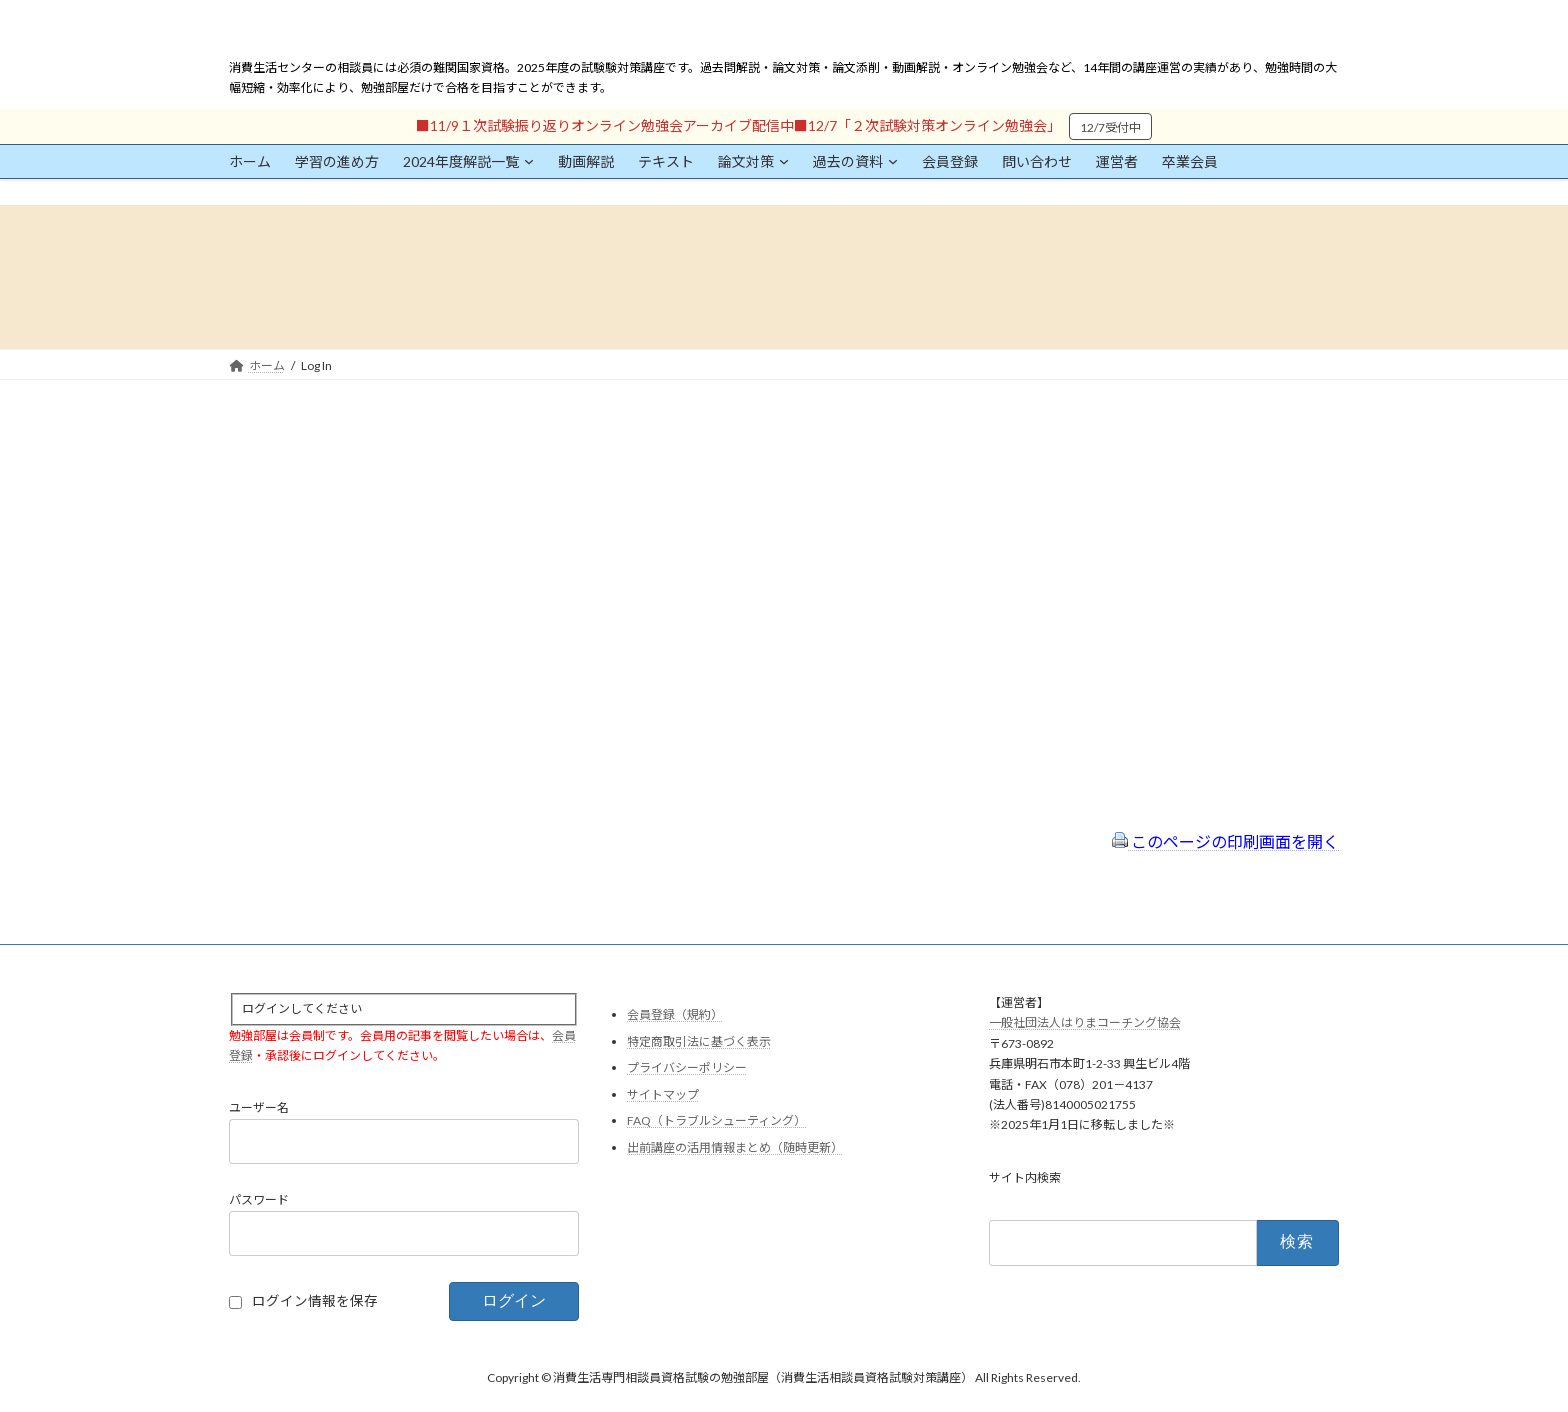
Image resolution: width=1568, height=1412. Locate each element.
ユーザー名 (259, 1107)
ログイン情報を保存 (315, 1301)
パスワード (259, 1199)
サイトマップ (663, 1093)
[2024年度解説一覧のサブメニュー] (529, 161)
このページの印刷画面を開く (1225, 841)
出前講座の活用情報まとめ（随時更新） (735, 1147)
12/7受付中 (1110, 127)
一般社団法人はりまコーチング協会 (1085, 1022)
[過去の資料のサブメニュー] (893, 161)
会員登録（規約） (675, 1014)
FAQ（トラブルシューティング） (716, 1120)
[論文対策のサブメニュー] (784, 161)
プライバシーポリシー (687, 1067)
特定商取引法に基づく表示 (699, 1040)
